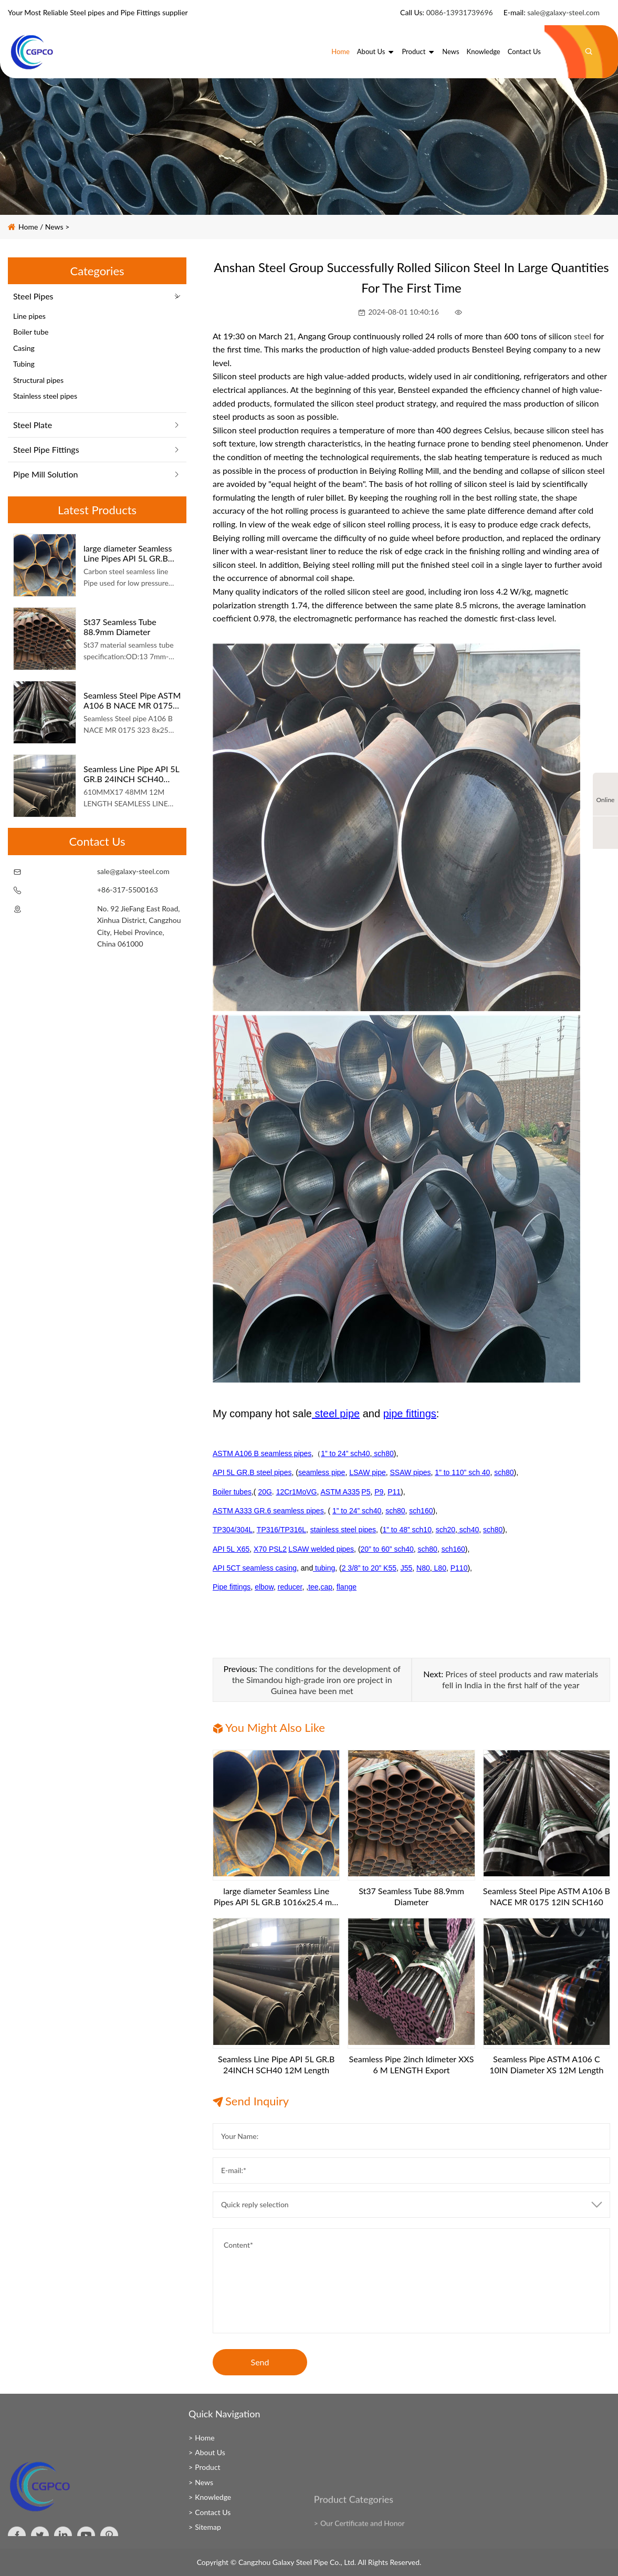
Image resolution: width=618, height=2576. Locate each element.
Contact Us (524, 51)
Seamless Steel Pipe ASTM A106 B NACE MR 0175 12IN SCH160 (132, 700)
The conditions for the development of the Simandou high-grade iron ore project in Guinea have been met (316, 1680)
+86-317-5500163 (127, 889)
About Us (376, 51)
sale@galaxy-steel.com (563, 12)
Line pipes (29, 315)
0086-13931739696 (459, 12)
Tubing (24, 363)
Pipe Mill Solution (45, 474)
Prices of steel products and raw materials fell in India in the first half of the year (520, 1679)
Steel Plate (32, 425)
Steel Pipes (33, 296)
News (450, 51)
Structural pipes (38, 380)
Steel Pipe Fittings (46, 449)
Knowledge (483, 51)
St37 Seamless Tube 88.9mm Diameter (119, 627)
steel (582, 336)
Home (340, 51)
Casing (24, 348)
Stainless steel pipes (45, 395)
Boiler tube (30, 331)
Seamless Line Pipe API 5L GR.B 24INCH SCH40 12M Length (131, 774)
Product (418, 51)
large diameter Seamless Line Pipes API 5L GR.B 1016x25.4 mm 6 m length (132, 553)
